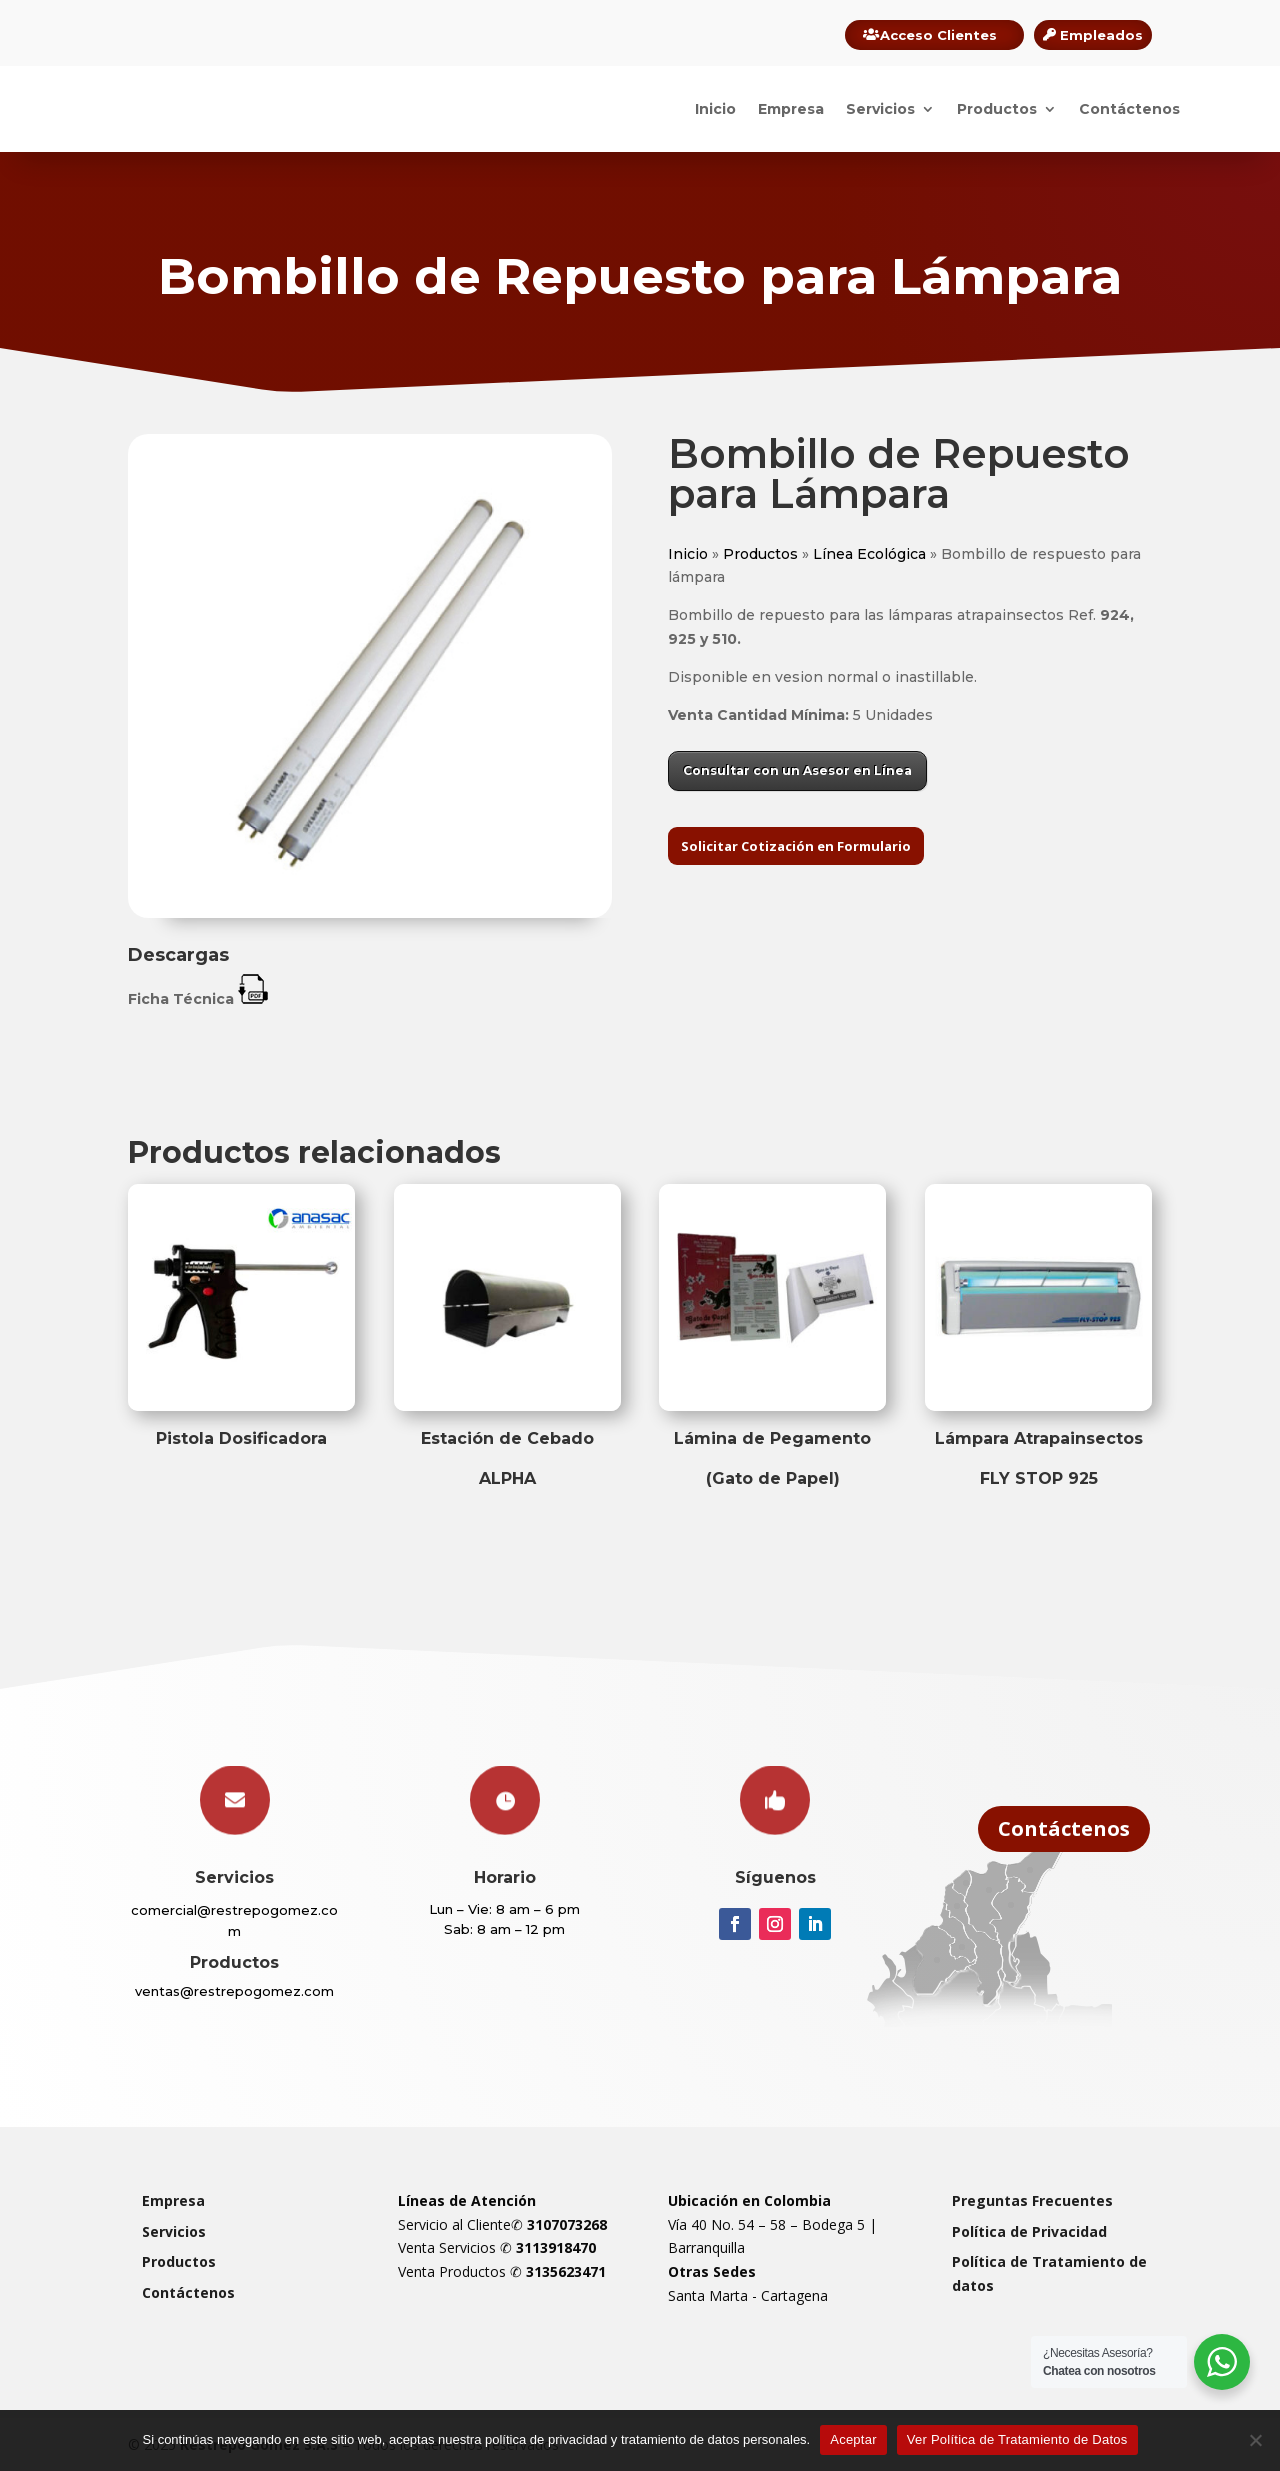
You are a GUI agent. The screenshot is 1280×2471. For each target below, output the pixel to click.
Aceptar (853, 2439)
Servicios (880, 109)
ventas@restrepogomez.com (234, 1991)
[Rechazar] (1255, 2440)
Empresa (791, 109)
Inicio (715, 109)
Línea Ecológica (869, 554)
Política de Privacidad (1029, 2231)
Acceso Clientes (938, 35)
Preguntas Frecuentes (1032, 2200)
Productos (997, 109)
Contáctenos (1129, 109)
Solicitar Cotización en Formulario (796, 846)
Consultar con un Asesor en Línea (797, 770)
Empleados (1101, 35)
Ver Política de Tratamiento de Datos (1017, 2439)
